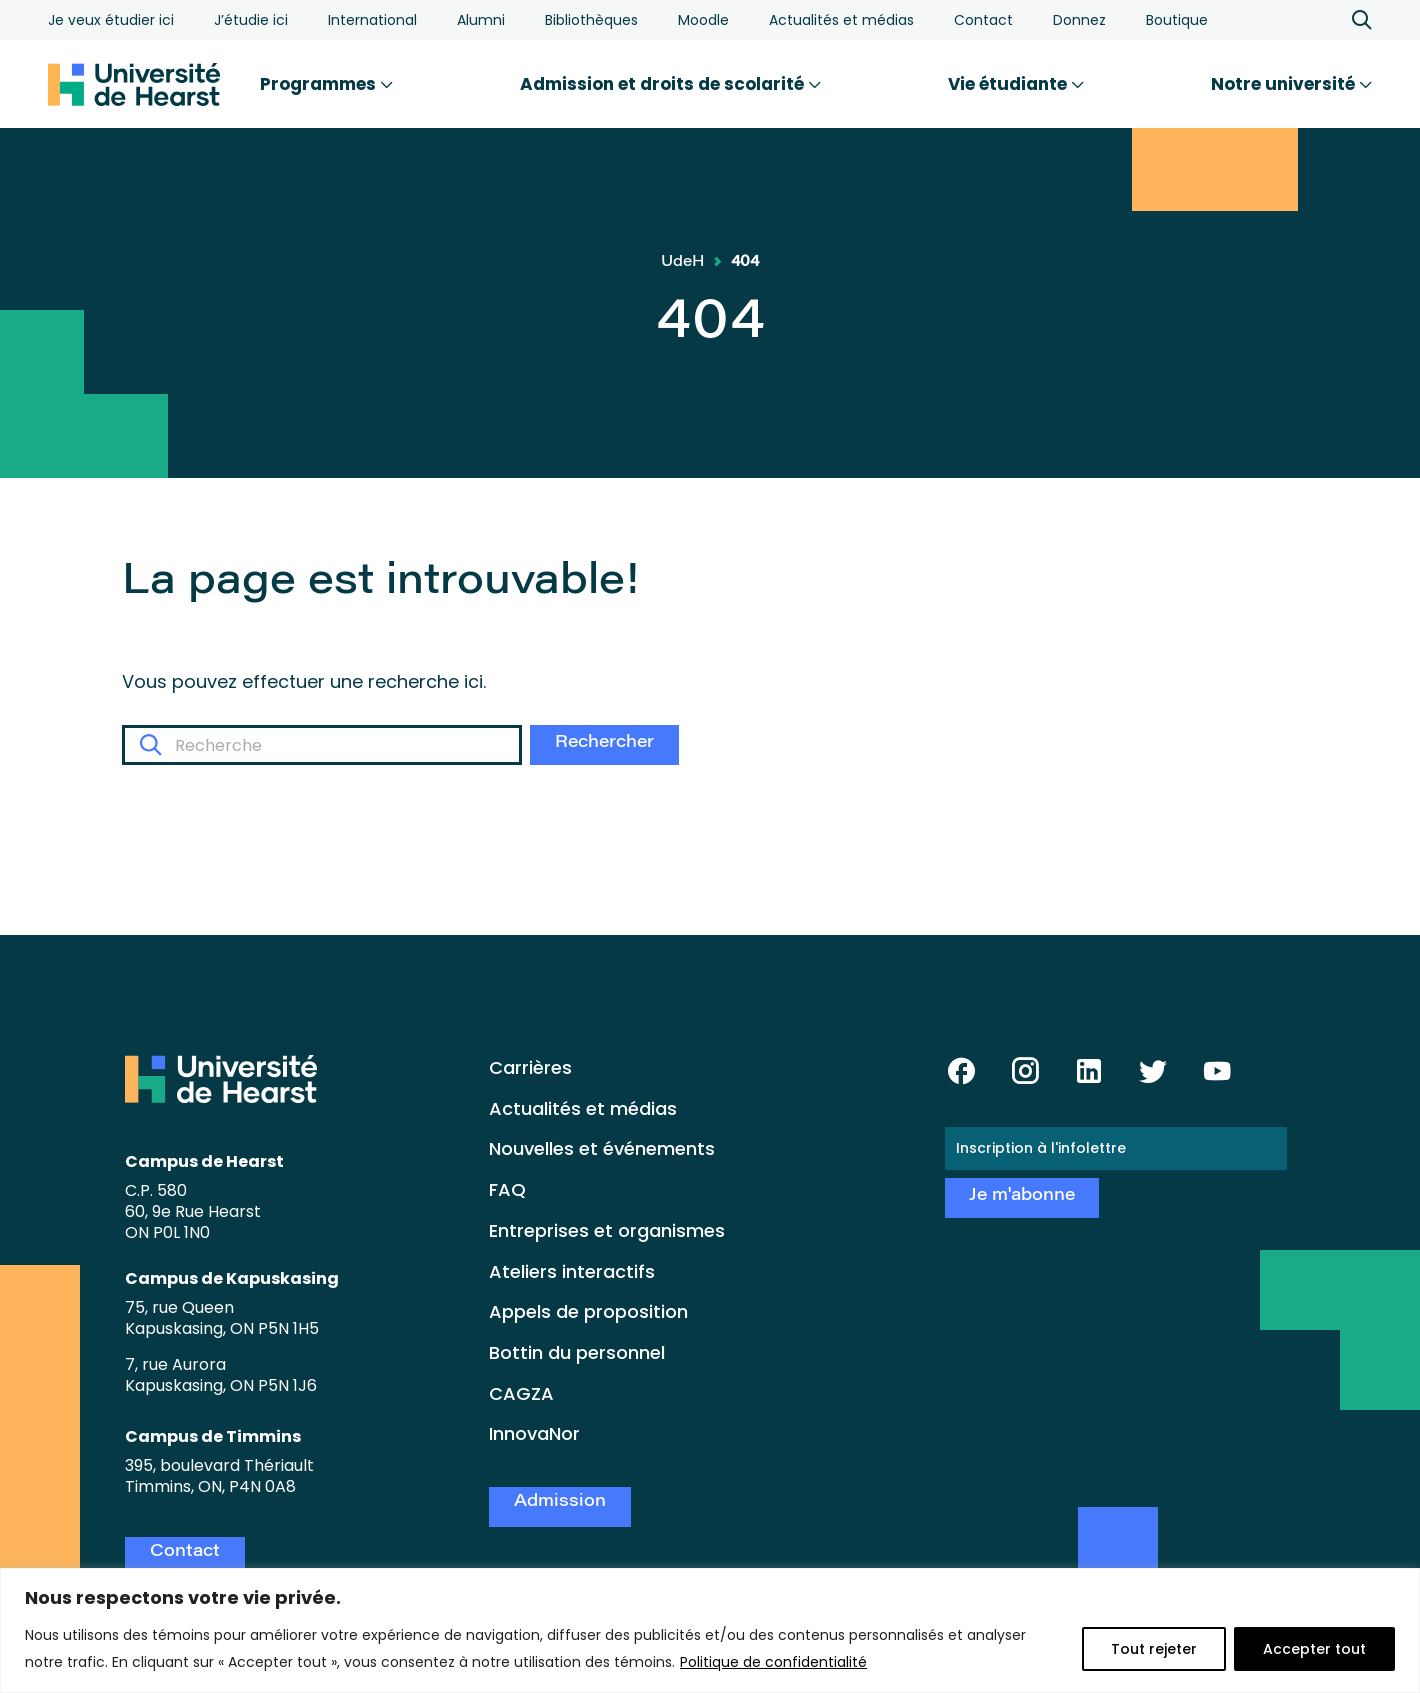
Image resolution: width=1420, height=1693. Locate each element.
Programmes (326, 84)
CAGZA (521, 1393)
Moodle (703, 20)
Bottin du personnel (577, 1352)
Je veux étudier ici (111, 20)
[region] (710, 1630)
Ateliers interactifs (572, 1271)
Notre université (1291, 84)
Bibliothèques (591, 20)
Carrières (530, 1067)
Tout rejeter (1154, 1649)
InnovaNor (534, 1433)
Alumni (481, 20)
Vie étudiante (1016, 84)
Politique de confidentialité (773, 1662)
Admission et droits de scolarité (670, 84)
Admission (560, 1502)
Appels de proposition (588, 1311)
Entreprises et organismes (607, 1230)
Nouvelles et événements (602, 1148)
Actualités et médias (841, 20)
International (372, 20)
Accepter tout (1314, 1649)
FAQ (507, 1189)
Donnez (1079, 20)
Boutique (1177, 20)
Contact (983, 20)
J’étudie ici (251, 20)
